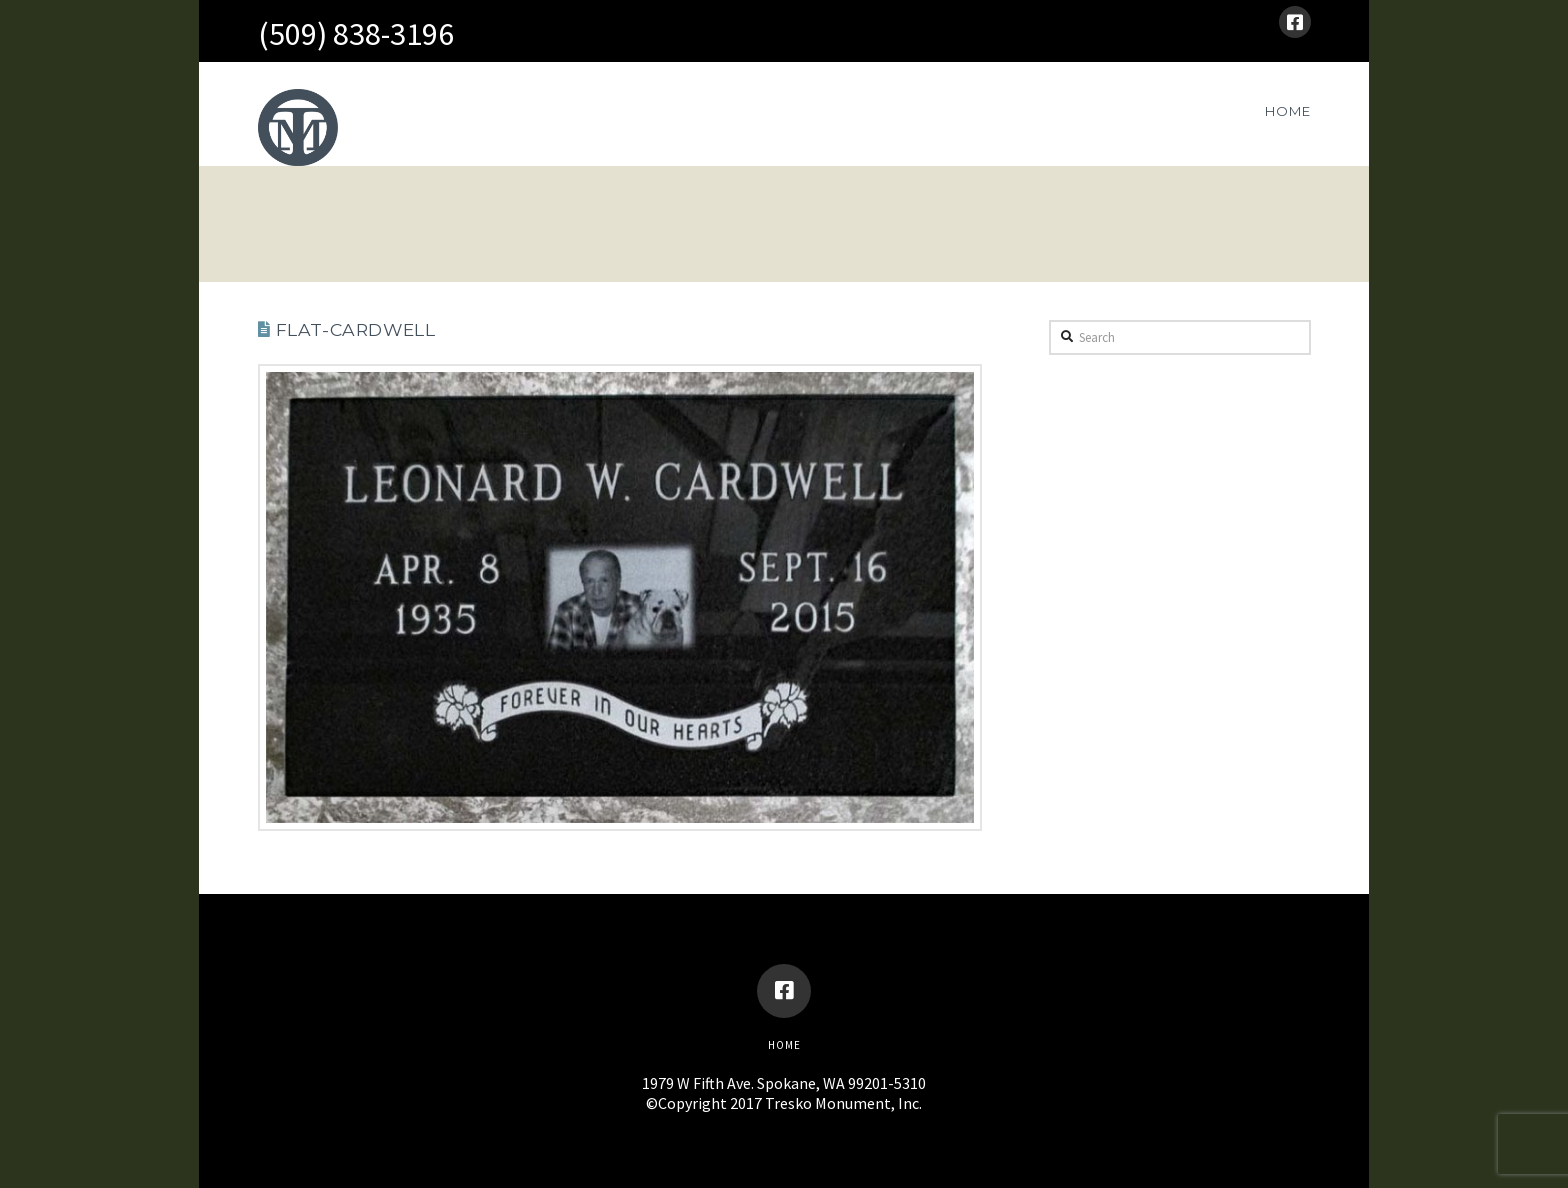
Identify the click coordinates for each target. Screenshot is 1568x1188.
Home (784, 1045)
